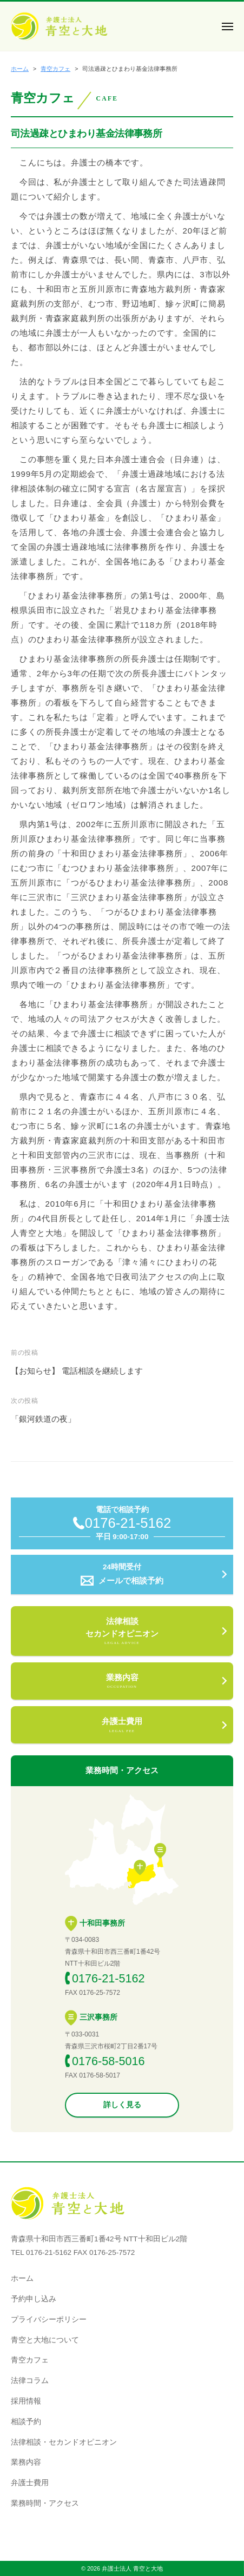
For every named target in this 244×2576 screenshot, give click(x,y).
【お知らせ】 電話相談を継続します (77, 1370)
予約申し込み (33, 2299)
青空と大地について (45, 2340)
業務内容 (26, 2462)
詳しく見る (122, 2105)
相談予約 (26, 2422)
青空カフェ (30, 2360)
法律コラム (30, 2381)
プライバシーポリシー (49, 2319)
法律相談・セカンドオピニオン (64, 2442)
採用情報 (26, 2401)
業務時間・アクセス (45, 2503)
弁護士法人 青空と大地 (132, 2568)
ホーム (22, 2278)
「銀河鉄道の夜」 (43, 1418)
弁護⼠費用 (30, 2483)
